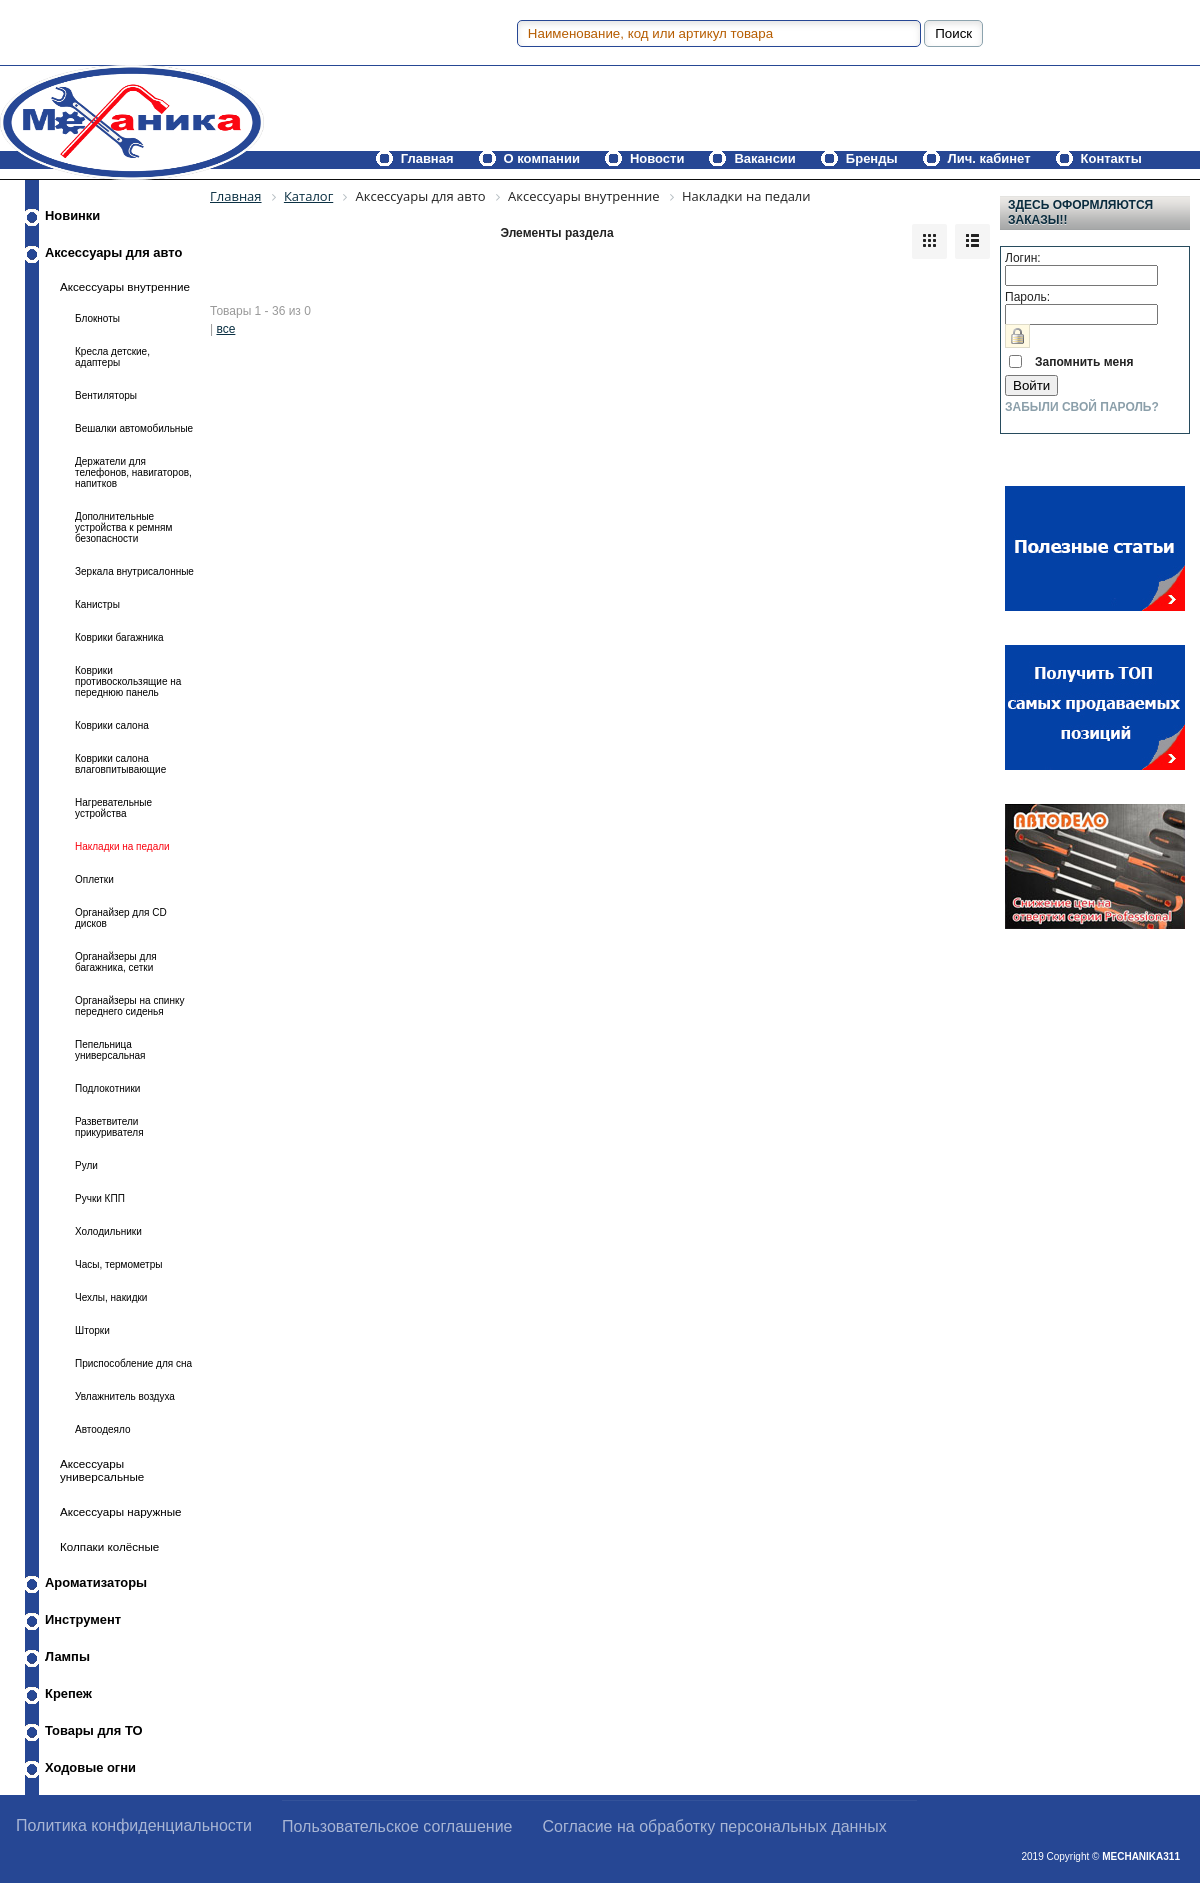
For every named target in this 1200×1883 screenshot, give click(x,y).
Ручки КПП (100, 1198)
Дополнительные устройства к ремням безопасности (123, 527)
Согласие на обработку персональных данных (715, 1826)
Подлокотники (107, 1088)
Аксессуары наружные (121, 1511)
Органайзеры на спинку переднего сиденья (129, 1006)
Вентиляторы (106, 395)
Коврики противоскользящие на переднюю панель (128, 681)
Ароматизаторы (96, 1582)
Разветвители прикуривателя (109, 1127)
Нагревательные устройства (113, 808)
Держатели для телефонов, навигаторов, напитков (133, 472)
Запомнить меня (1084, 362)
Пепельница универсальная (110, 1050)
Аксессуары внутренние (125, 286)
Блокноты (97, 318)
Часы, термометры (118, 1264)
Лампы (67, 1656)
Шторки (92, 1330)
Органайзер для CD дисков (121, 918)
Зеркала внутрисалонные (134, 571)
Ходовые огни (90, 1767)
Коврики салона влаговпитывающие (120, 764)
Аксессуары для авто (113, 252)
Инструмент (83, 1619)
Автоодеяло (102, 1429)
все (225, 329)
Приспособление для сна (133, 1363)
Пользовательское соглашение (397, 1826)
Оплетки (94, 879)
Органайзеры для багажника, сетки (116, 962)
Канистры (97, 604)
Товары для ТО (94, 1730)
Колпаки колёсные (109, 1546)
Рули (86, 1165)
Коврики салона (112, 725)
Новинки (72, 215)
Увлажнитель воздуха (125, 1396)
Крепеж (68, 1693)
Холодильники (108, 1231)
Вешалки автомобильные (134, 428)
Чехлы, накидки (111, 1297)
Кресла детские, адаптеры (112, 357)
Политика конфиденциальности (134, 1825)
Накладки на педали (122, 846)
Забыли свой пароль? (1082, 407)
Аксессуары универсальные (102, 1470)
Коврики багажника (119, 637)
